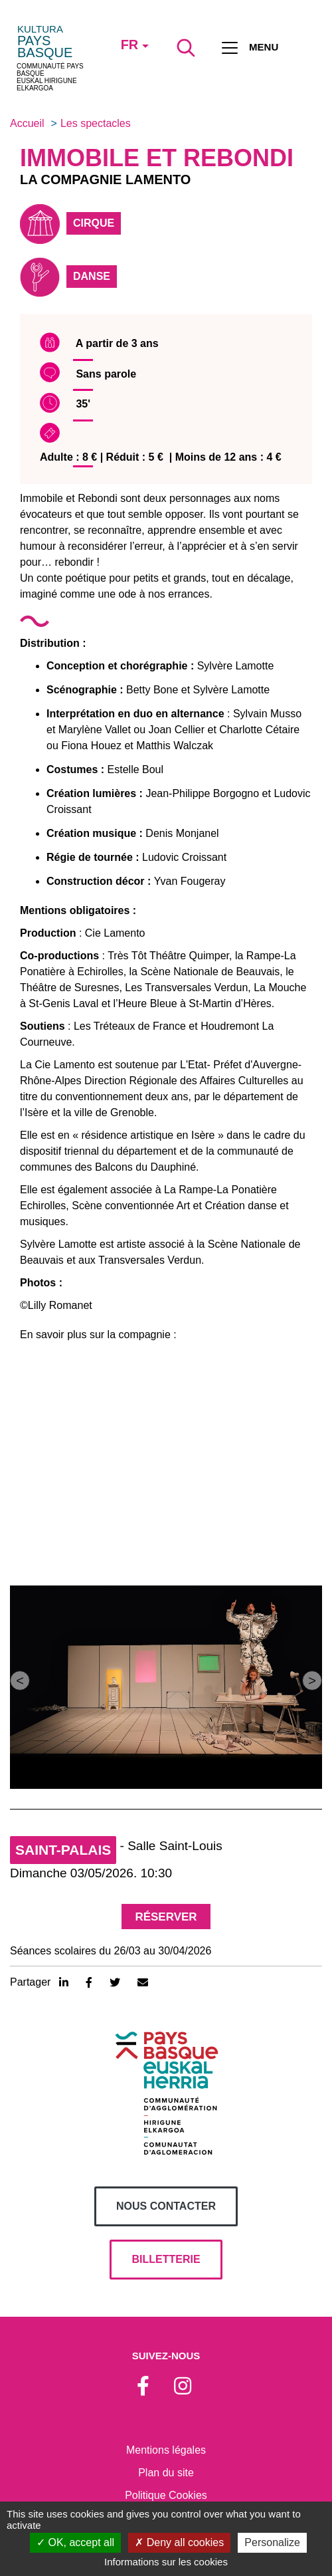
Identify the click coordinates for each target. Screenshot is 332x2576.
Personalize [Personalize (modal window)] (272, 2542)
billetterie (165, 2259)
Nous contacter (166, 2206)
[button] (20, 1681)
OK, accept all (75, 2542)
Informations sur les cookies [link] (166, 2561)
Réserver (166, 1917)
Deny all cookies (179, 2542)
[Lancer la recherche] (186, 48)
